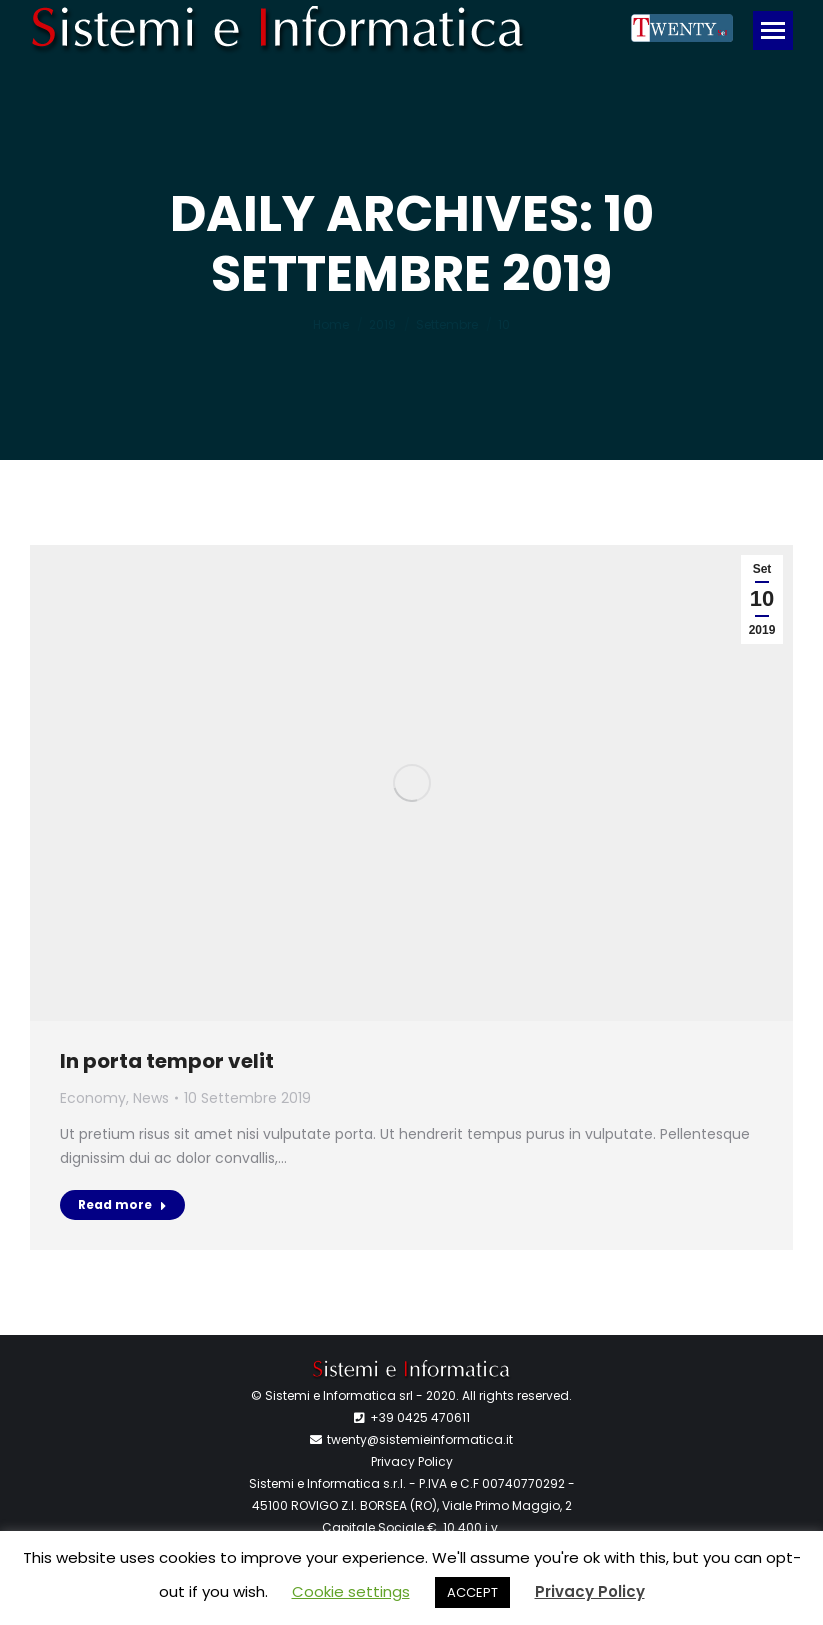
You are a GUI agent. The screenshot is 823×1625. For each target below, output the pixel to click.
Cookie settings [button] (351, 1591)
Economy (93, 1098)
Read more (122, 1204)
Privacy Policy (412, 1461)
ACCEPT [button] (472, 1592)
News (151, 1098)
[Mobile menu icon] (773, 30)
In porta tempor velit (167, 1061)
